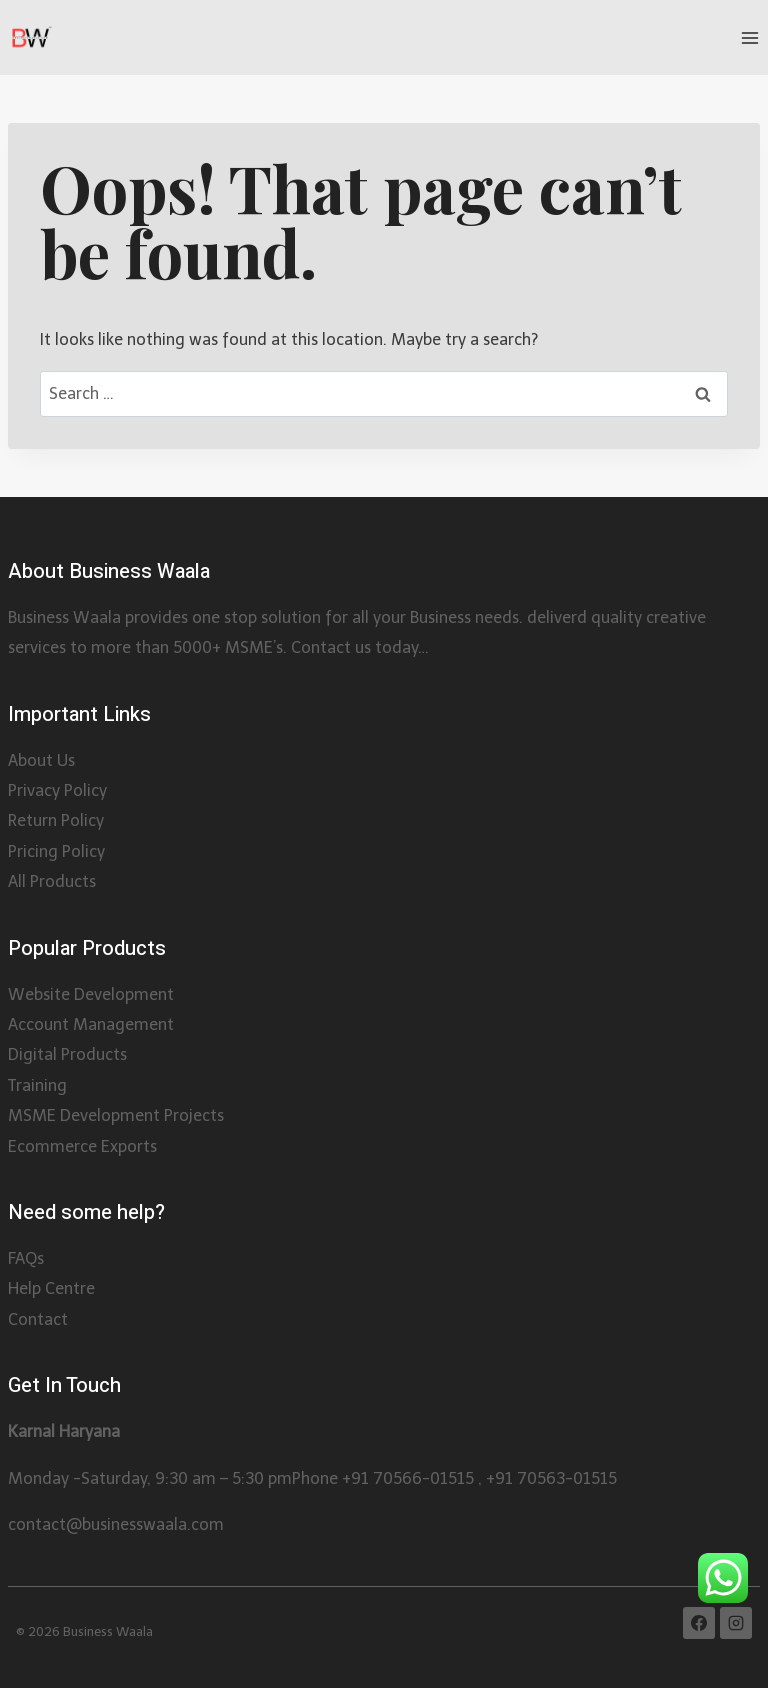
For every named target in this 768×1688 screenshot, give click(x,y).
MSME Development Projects (116, 1115)
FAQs (26, 1258)
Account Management (91, 1024)
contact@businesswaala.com (116, 1524)
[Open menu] (749, 37)
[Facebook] (699, 1623)
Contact (38, 1319)
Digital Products (67, 1054)
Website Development (91, 994)
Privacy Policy (57, 790)
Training (37, 1085)
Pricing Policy (56, 851)
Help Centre (51, 1288)
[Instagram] (736, 1623)
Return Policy (56, 820)
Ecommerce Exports (82, 1146)
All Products (52, 881)
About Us (41, 760)
